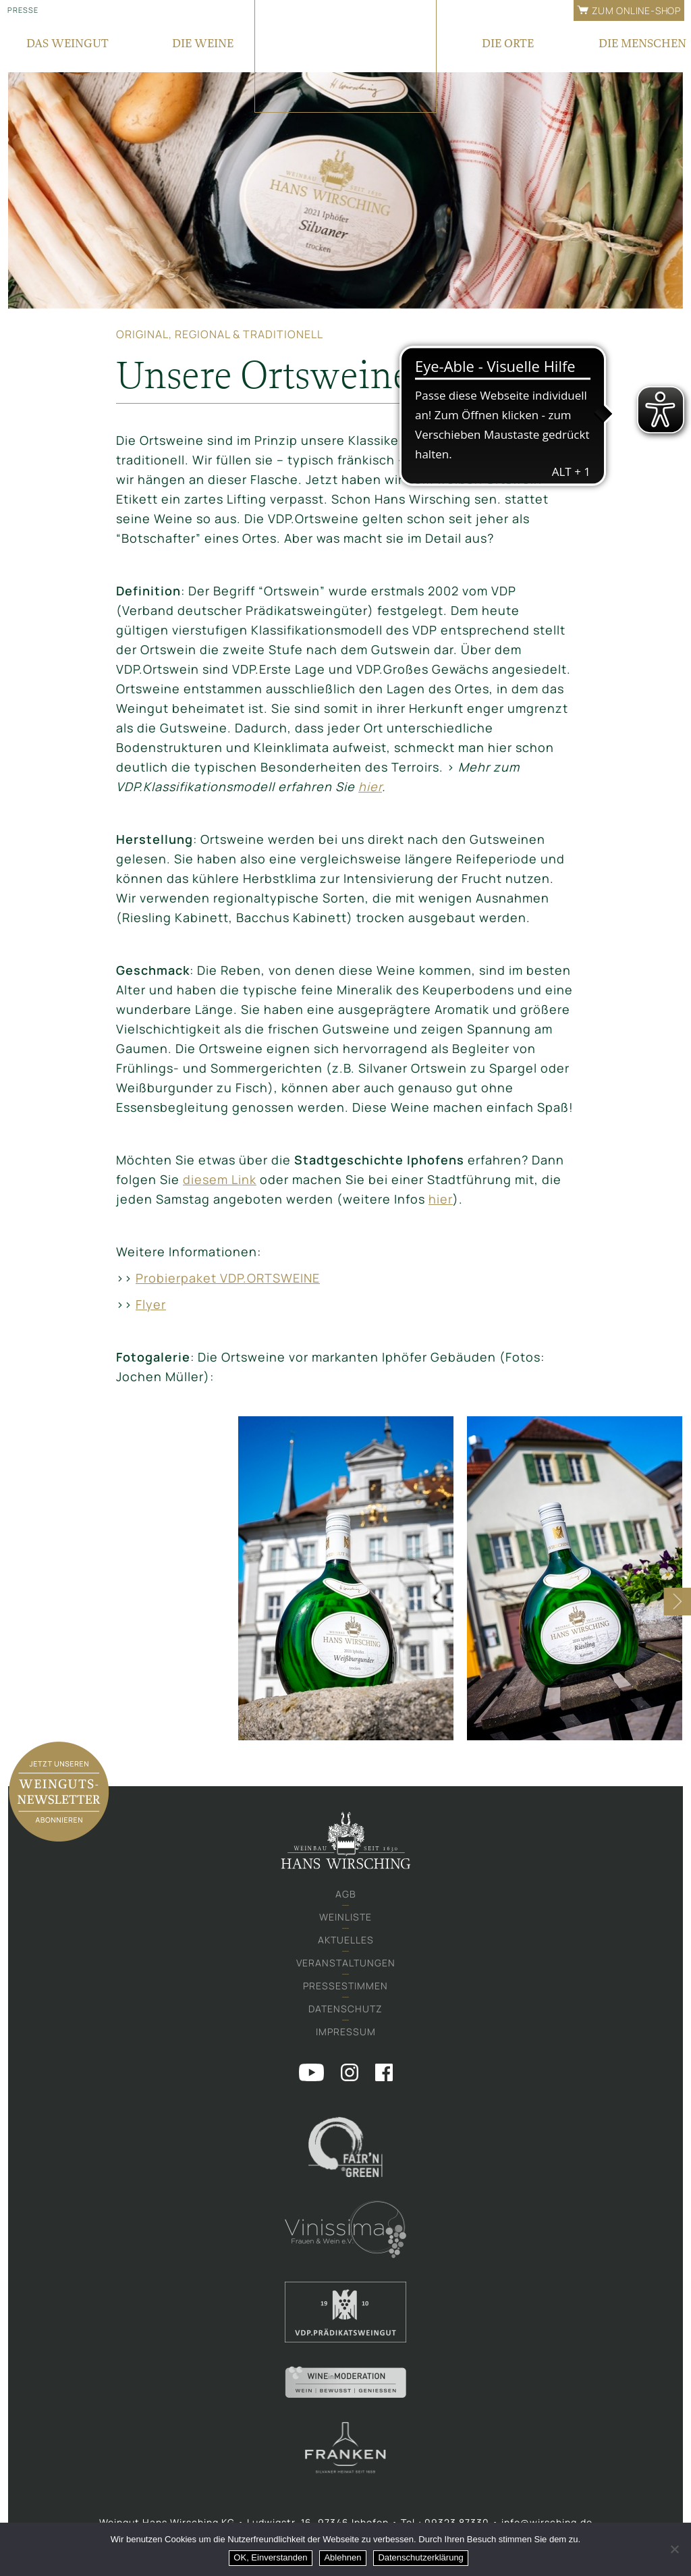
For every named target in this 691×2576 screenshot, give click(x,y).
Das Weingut (67, 43)
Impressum (346, 2031)
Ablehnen (343, 2557)
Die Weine (202, 43)
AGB (345, 1893)
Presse (22, 10)
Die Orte (508, 43)
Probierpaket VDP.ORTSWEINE (228, 1278)
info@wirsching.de (546, 2522)
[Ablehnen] (674, 2549)
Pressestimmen (345, 1985)
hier (370, 786)
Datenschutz (345, 2008)
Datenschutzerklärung (421, 2557)
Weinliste (345, 1916)
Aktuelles (346, 1939)
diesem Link (219, 1179)
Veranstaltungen (345, 1962)
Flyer (151, 1304)
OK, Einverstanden (271, 2557)
